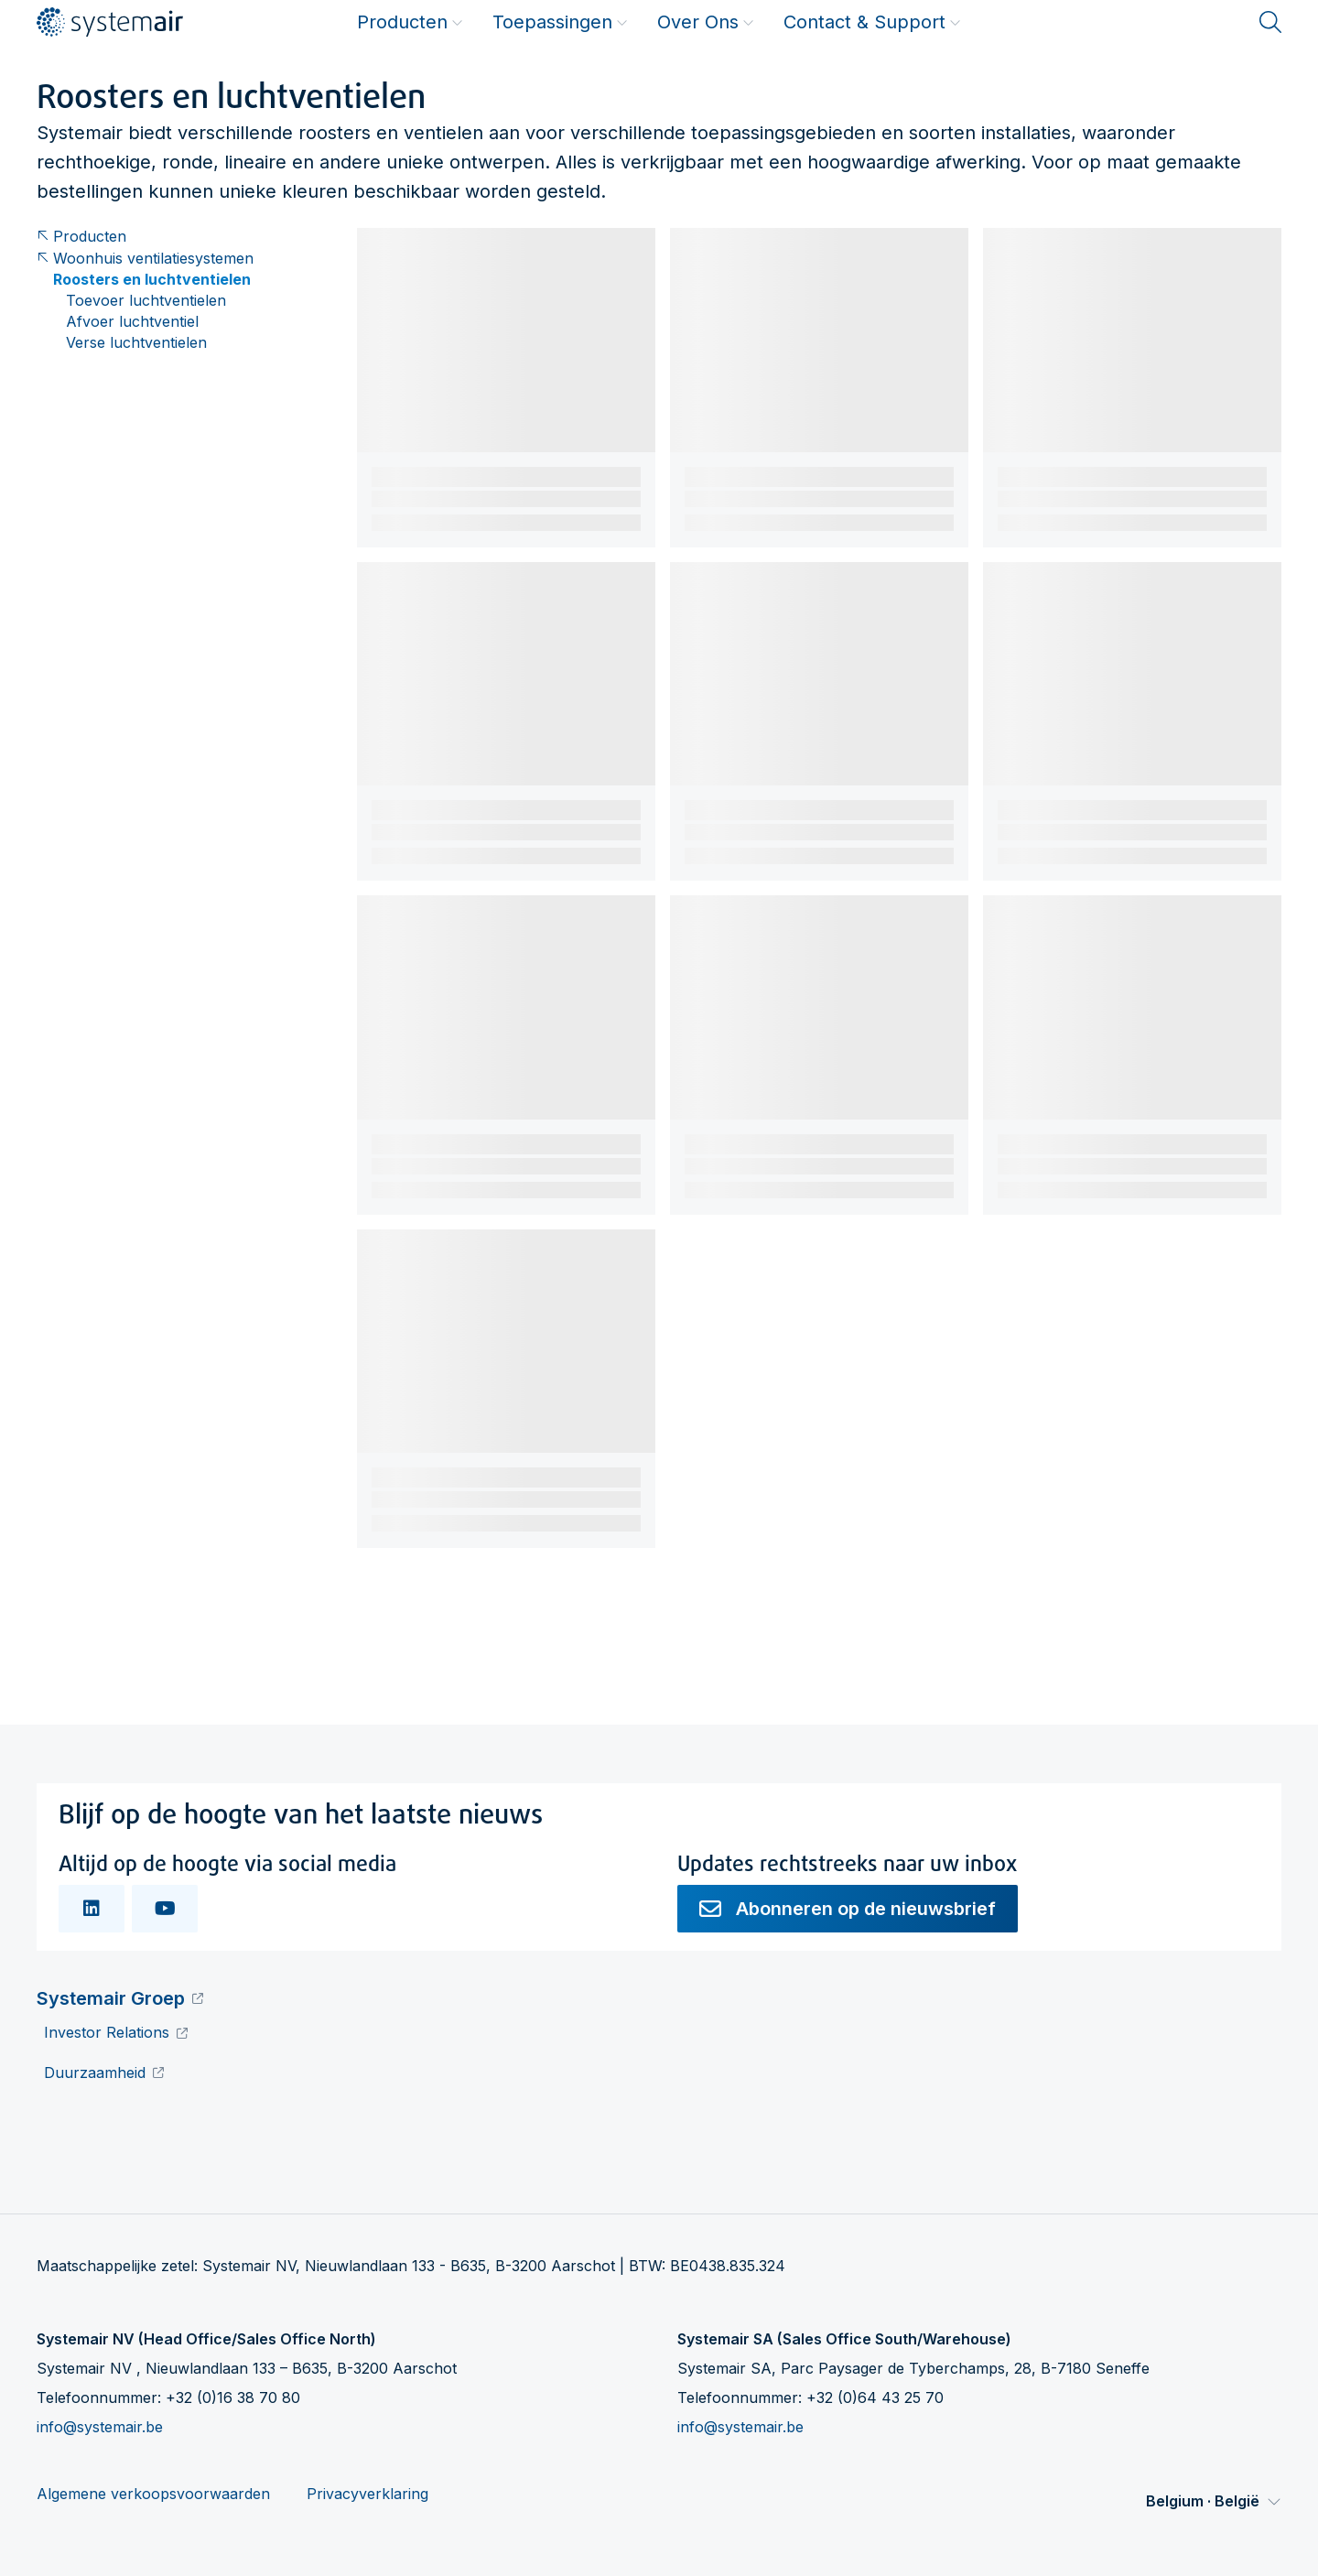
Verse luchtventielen (136, 343)
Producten (410, 22)
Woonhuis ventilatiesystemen (145, 258)
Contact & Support (872, 22)
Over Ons (705, 22)
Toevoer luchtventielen (146, 300)
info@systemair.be (100, 2427)
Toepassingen (560, 22)
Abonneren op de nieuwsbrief (847, 1909)
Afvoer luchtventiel (132, 321)
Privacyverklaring (367, 2494)
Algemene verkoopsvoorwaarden (153, 2494)
